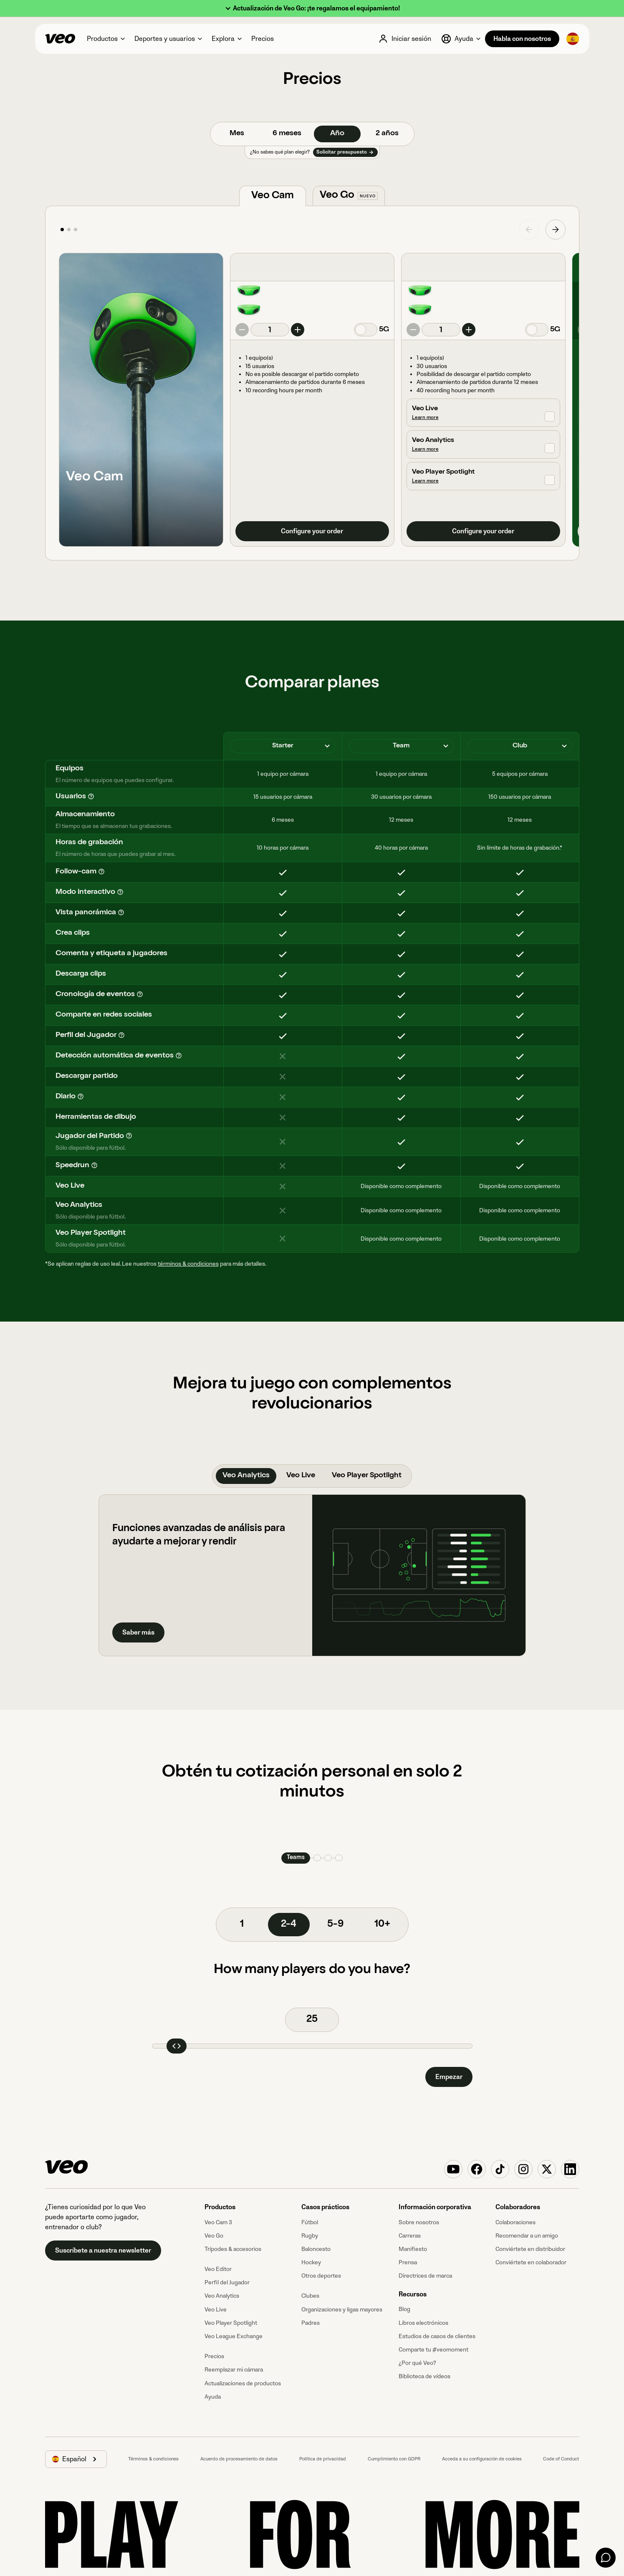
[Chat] (606, 2558)
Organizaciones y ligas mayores (341, 2309)
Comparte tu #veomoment (433, 2349)
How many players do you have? (312, 1970)
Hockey (311, 2262)
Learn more (425, 417)
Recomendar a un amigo (526, 2235)
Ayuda (213, 2396)
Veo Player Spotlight (231, 2322)
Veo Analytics (222, 2295)
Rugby (309, 2235)
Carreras (410, 2235)
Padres (310, 2322)
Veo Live (216, 2309)
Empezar (448, 2077)
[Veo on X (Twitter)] (547, 2169)
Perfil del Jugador (227, 2282)
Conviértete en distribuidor (530, 2249)
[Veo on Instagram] (523, 2169)
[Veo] (60, 39)
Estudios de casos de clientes (437, 2336)
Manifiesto (413, 2249)
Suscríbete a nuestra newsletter (103, 2250)
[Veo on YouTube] (453, 2169)
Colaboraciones (515, 2222)
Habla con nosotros (522, 39)
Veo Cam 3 (218, 2222)
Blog (404, 2309)
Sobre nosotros (419, 2222)
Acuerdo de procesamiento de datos (239, 2459)
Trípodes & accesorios (233, 2249)
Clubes (310, 2295)
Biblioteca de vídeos (424, 2376)
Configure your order (312, 531)
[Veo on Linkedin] (570, 2169)
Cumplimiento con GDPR (394, 2459)
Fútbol (309, 2222)
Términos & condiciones (153, 2459)
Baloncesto (316, 2249)
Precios (214, 2356)
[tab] (272, 196)
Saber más (138, 1632)
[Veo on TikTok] (500, 2169)
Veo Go (214, 2235)
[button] (312, 8)
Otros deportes (321, 2275)
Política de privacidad (322, 2459)
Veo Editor (218, 2269)
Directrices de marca (425, 2275)
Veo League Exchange (234, 2336)
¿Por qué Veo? (417, 2363)
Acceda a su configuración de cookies (482, 2459)
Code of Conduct (561, 2459)
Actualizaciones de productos (243, 2383)
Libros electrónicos (423, 2322)
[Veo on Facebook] (476, 2169)
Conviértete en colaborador (530, 2262)
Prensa (408, 2262)
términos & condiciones (188, 1263)
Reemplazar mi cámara (234, 2369)
